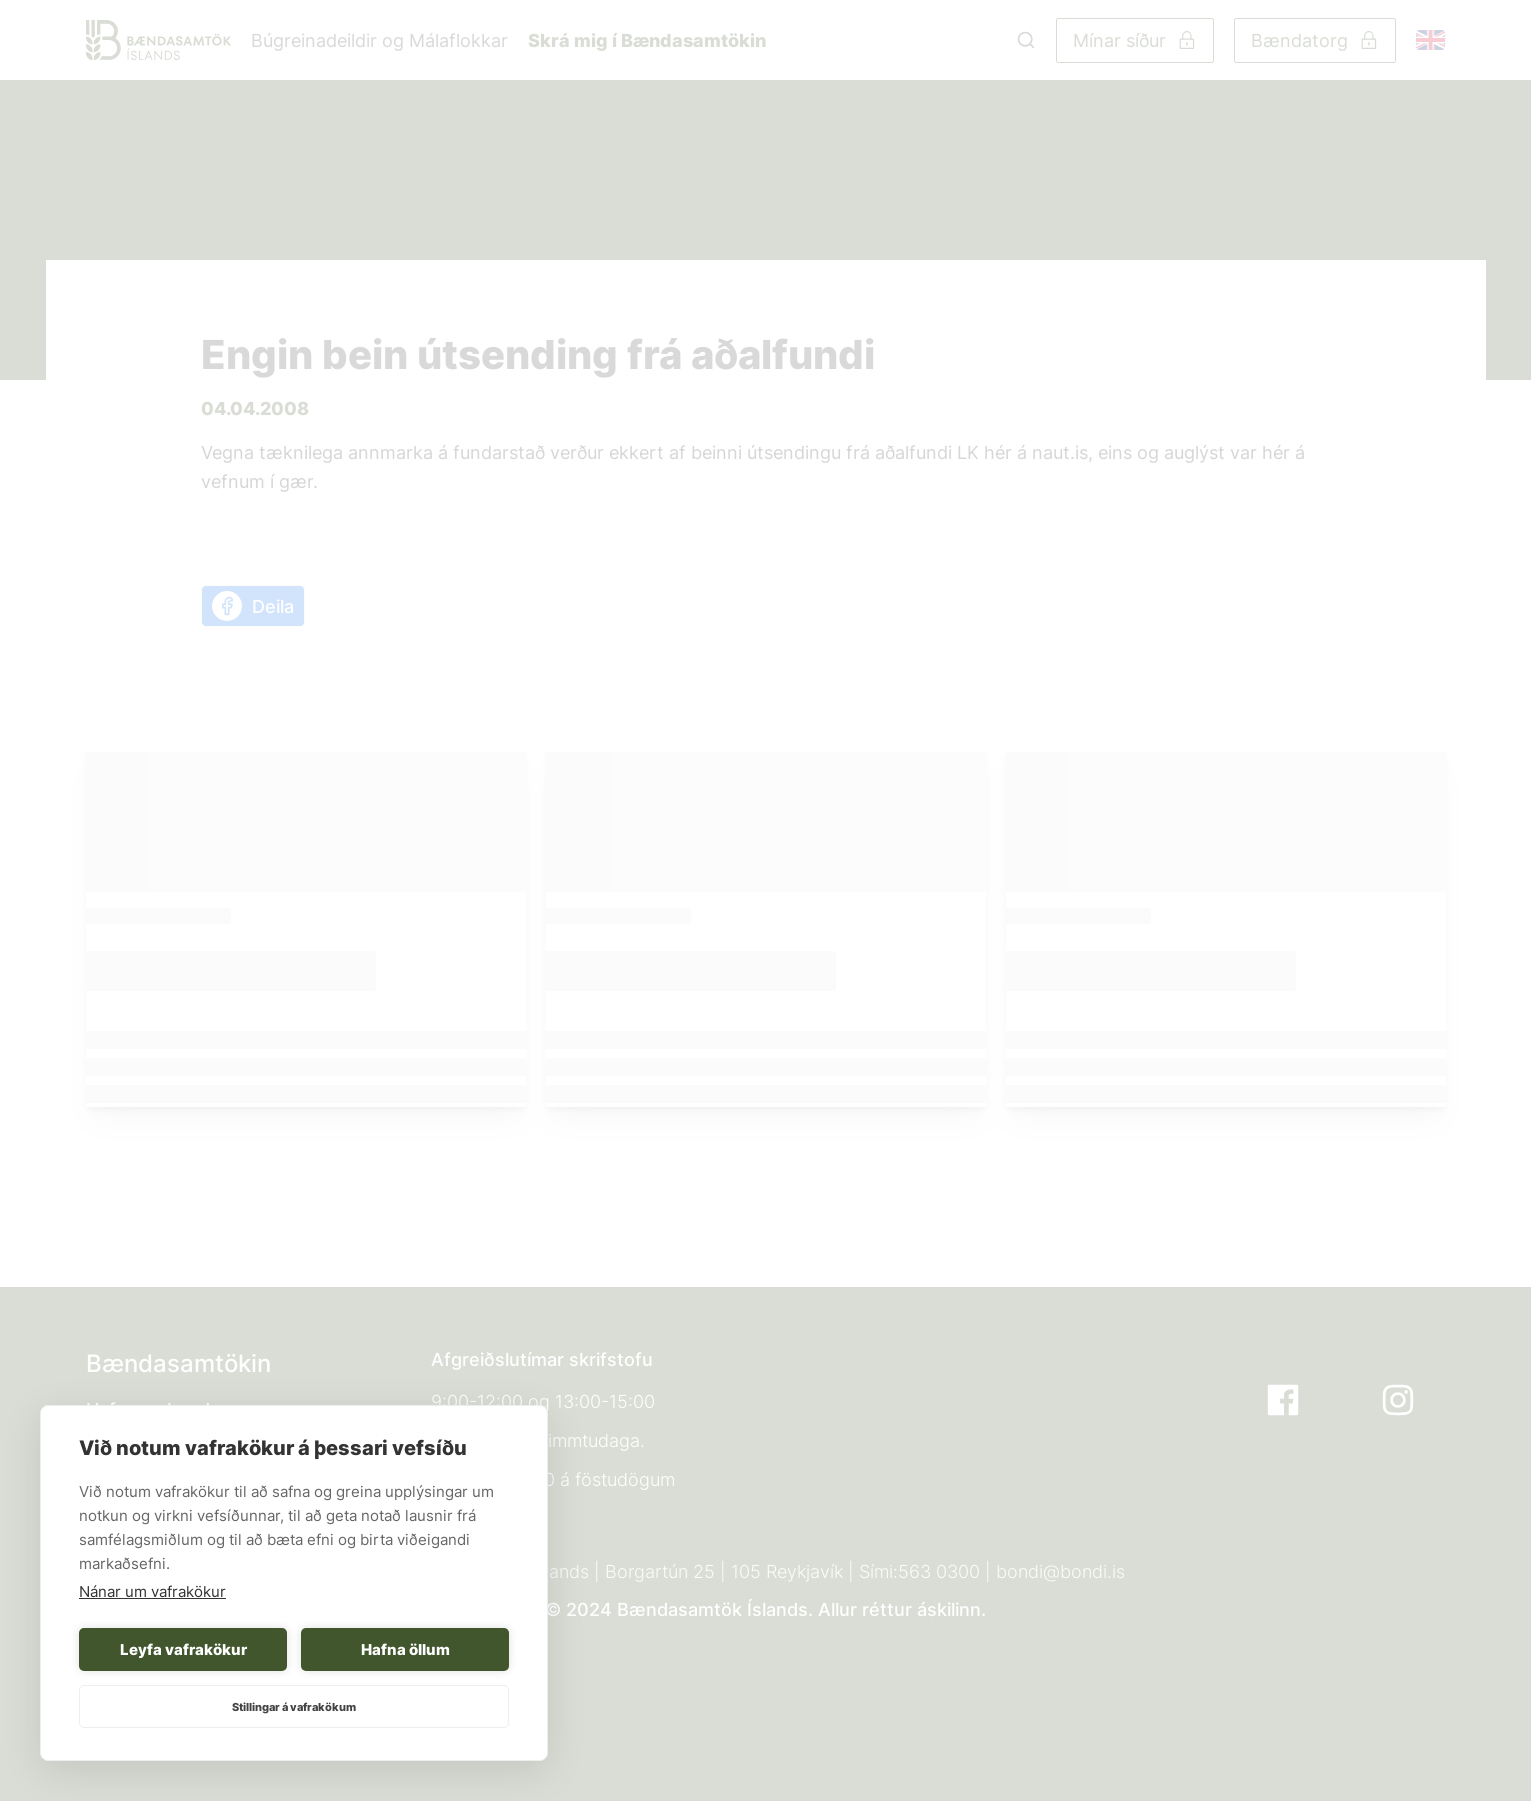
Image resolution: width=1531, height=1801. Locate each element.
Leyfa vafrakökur (183, 1649)
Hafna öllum (405, 1649)
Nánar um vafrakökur (152, 1591)
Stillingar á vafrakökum (294, 1707)
